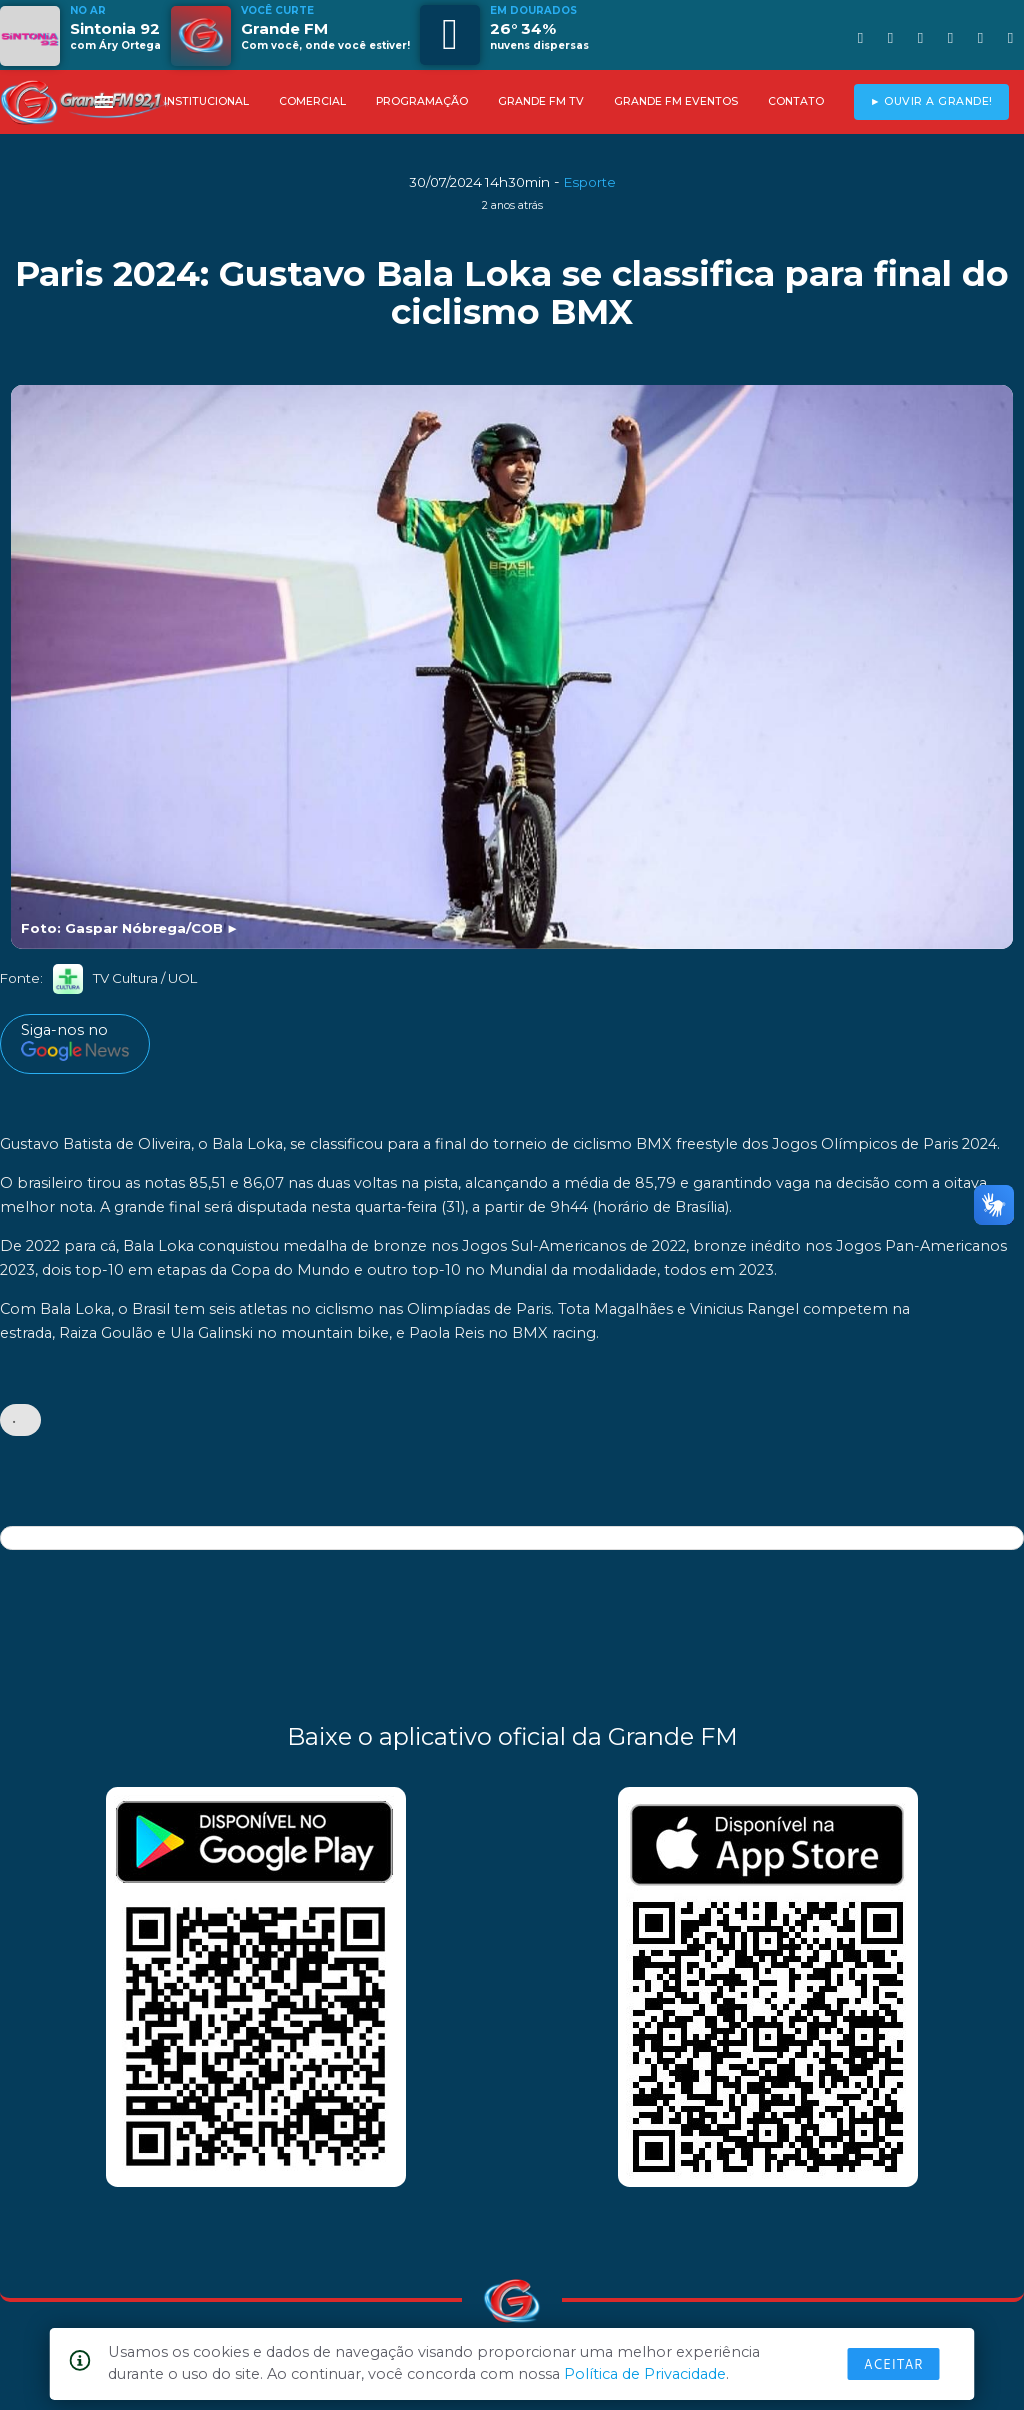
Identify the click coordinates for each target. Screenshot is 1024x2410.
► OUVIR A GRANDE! (931, 101)
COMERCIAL (312, 101)
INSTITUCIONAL (206, 101)
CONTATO (796, 101)
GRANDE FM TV (541, 101)
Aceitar (894, 2364)
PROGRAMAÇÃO (422, 101)
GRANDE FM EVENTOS (676, 101)
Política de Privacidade (645, 2374)
